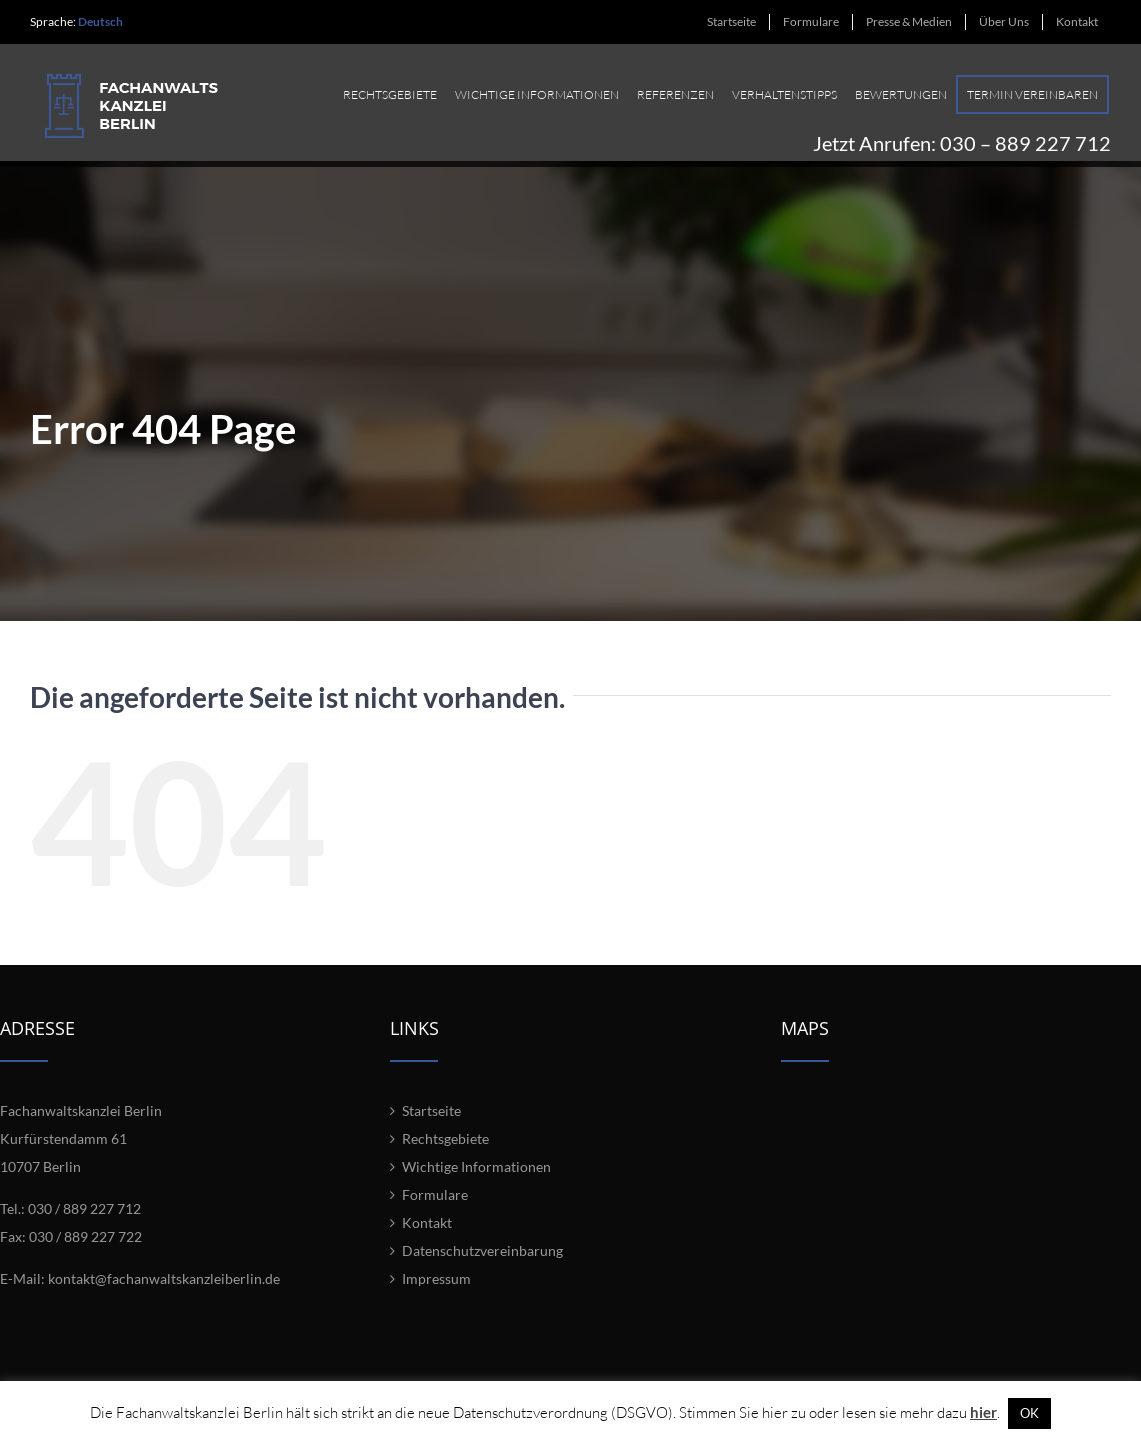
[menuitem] (731, 22)
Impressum (436, 1290)
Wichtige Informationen (476, 1178)
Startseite (431, 1122)
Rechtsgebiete (445, 1150)
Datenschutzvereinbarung (482, 1262)
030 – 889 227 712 (1025, 137)
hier (983, 1412)
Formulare (435, 1206)
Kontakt (427, 1234)
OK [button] (1029, 1413)
